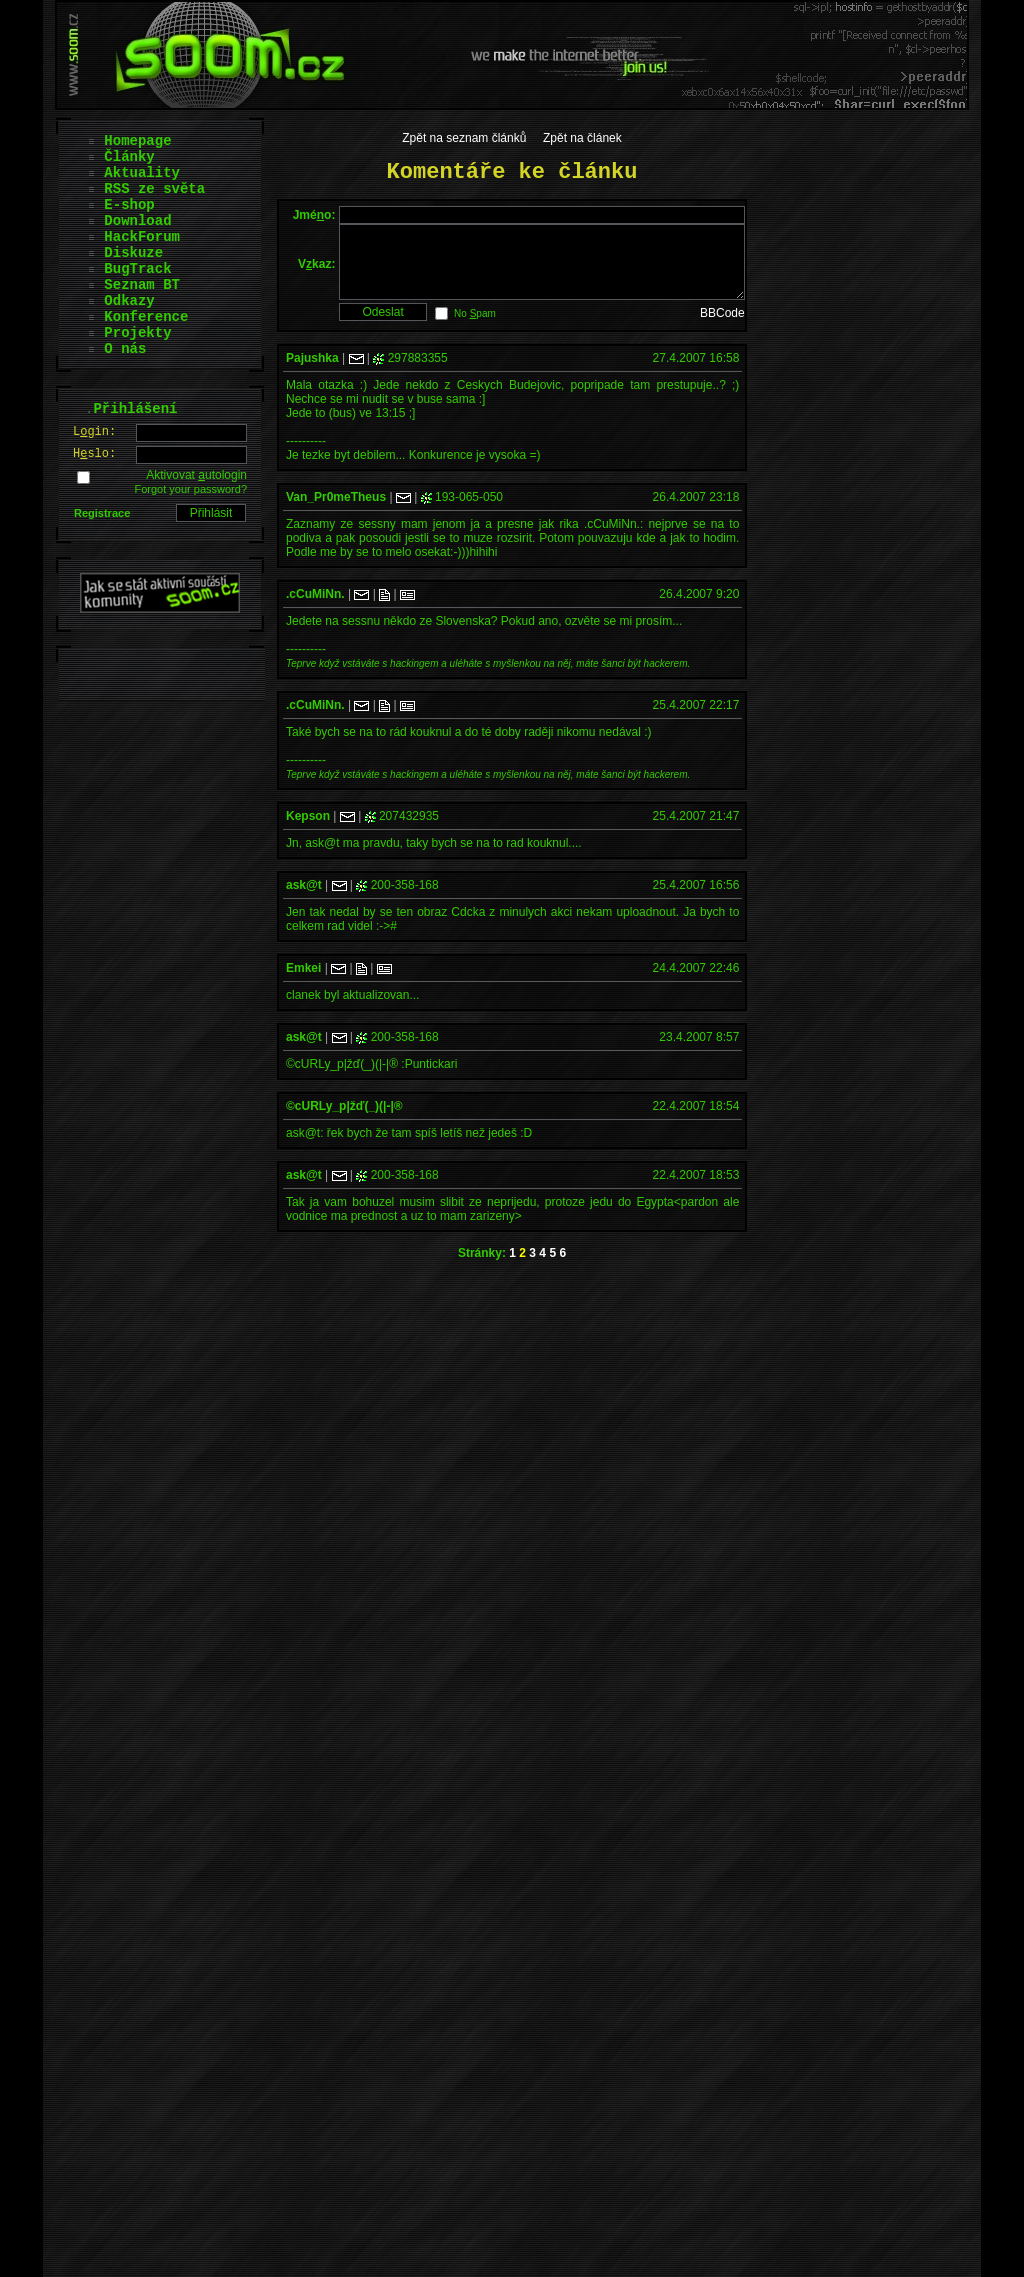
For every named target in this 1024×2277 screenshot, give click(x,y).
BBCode (722, 328)
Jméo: (314, 215)
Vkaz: (316, 271)
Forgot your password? (191, 489)
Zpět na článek (582, 138)
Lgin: (94, 432)
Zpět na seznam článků (464, 138)
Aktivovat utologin (196, 475)
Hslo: (94, 454)
